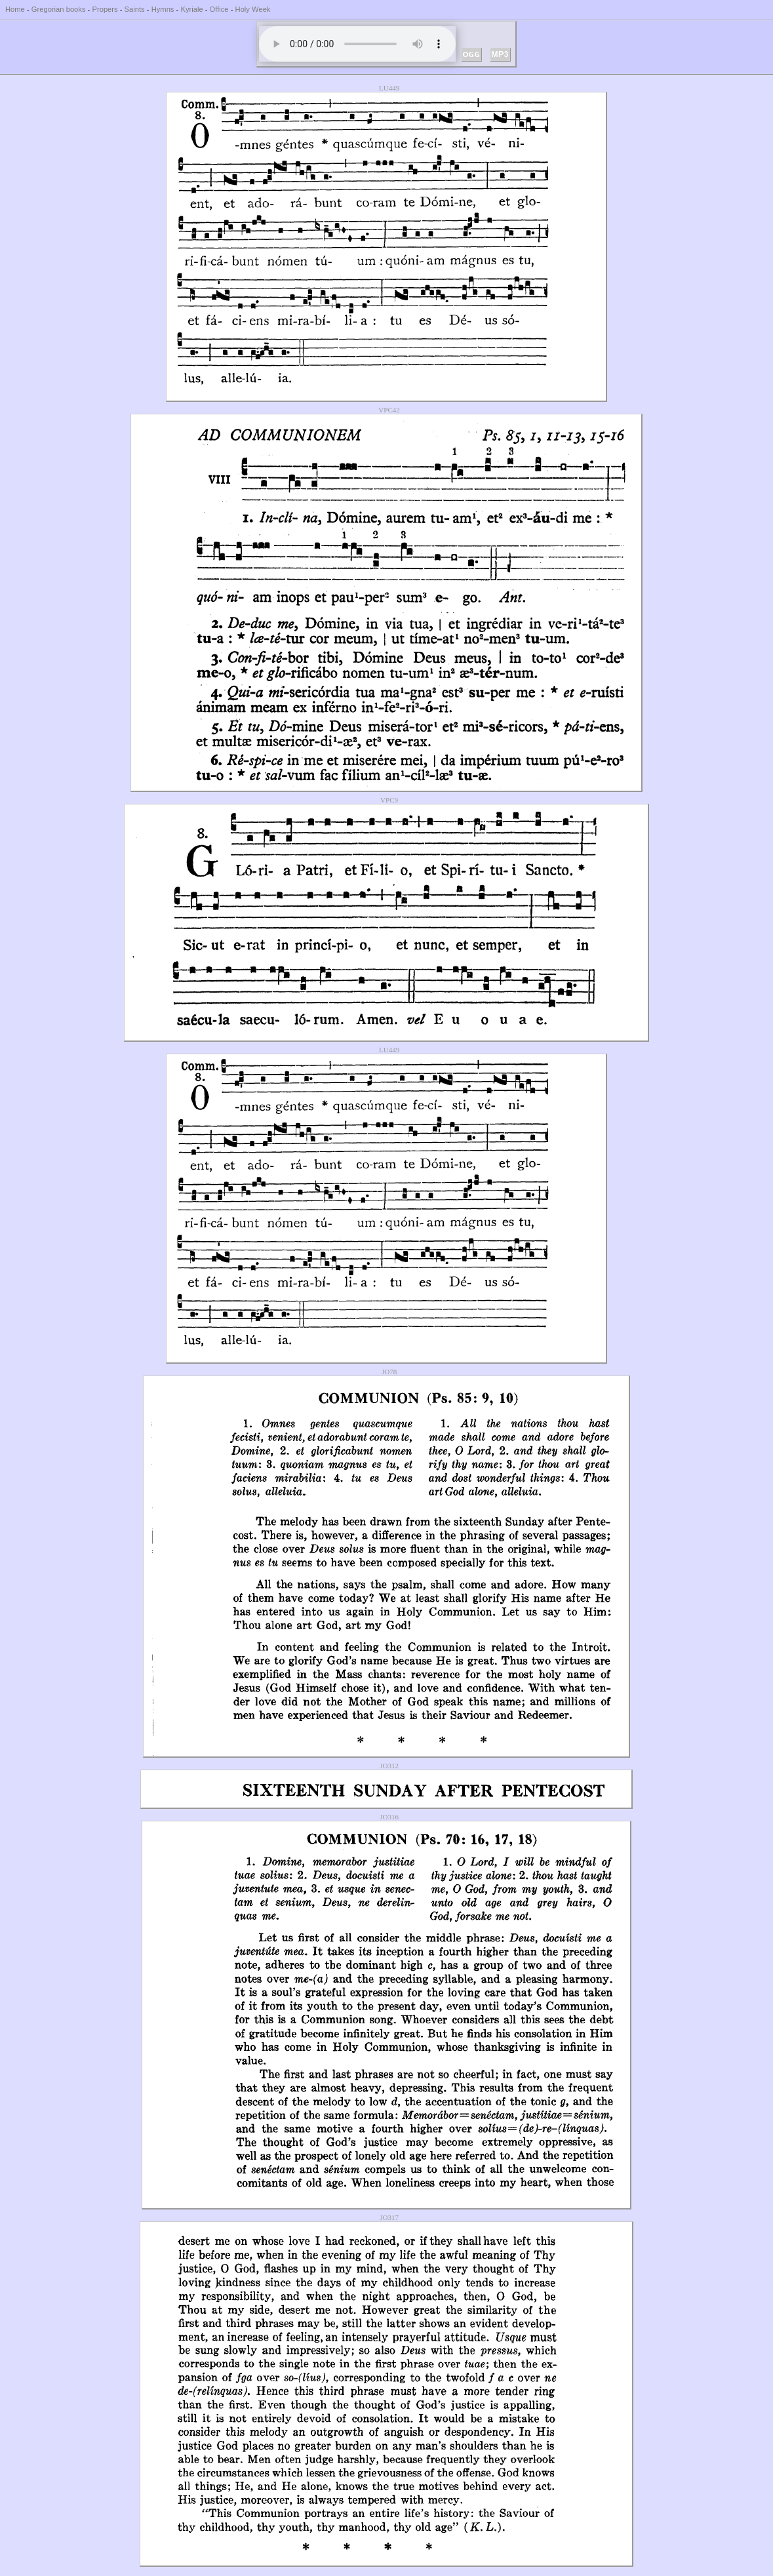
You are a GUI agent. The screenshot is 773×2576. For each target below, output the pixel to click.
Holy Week (253, 9)
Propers (104, 9)
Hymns (162, 9)
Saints (135, 9)
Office (219, 9)
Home (15, 9)
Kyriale (191, 9)
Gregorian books (58, 9)
